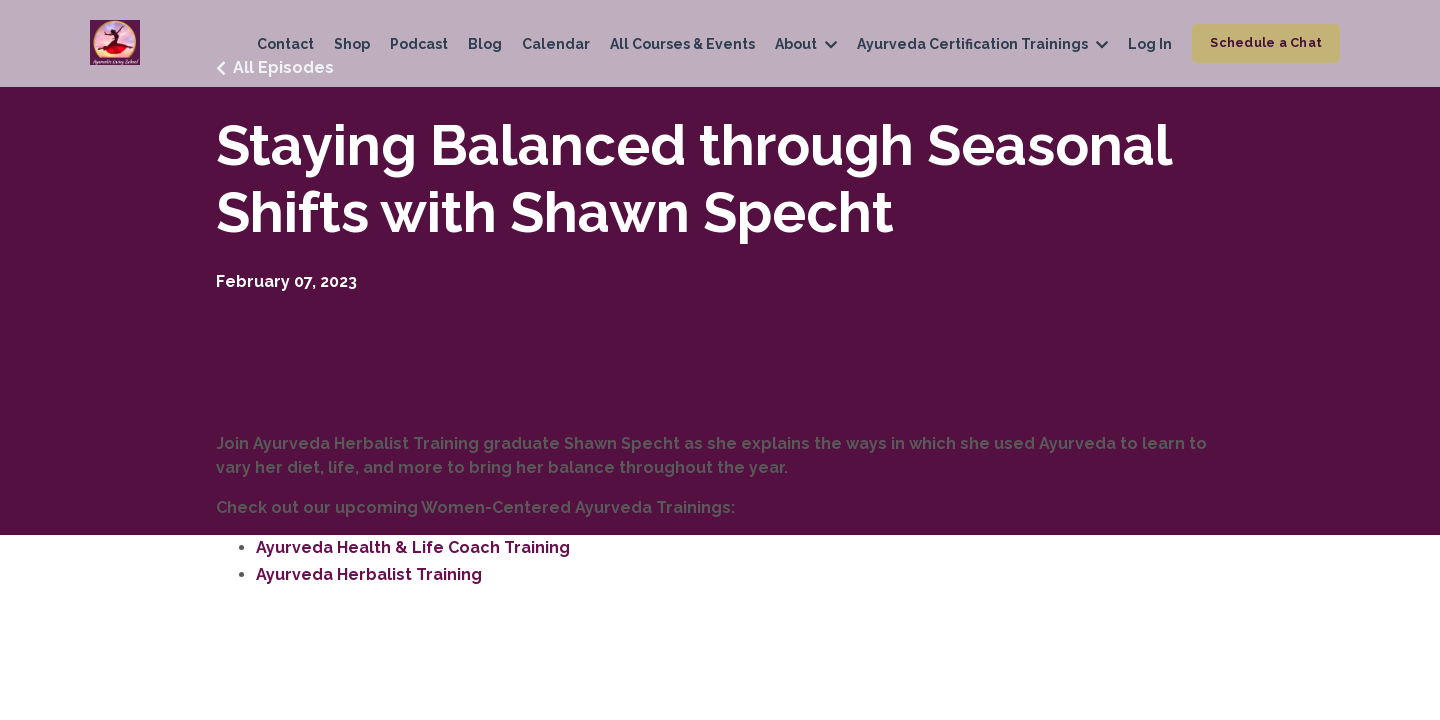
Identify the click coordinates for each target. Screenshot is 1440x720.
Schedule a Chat (1266, 42)
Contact (285, 44)
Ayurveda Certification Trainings (982, 44)
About (806, 44)
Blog (485, 44)
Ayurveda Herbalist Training (369, 574)
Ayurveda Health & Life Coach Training (413, 547)
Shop (352, 44)
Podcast (419, 44)
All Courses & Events (682, 44)
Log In (1150, 44)
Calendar (556, 44)
